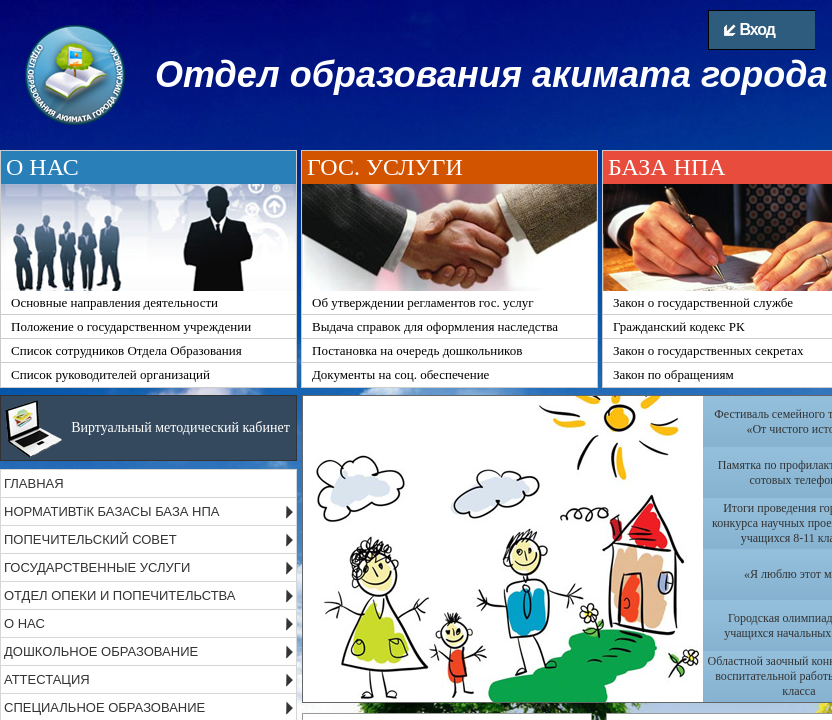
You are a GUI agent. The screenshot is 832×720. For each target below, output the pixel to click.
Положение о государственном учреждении (131, 326)
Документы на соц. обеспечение (400, 374)
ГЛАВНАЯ (34, 483)
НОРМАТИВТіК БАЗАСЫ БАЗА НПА (111, 511)
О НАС (24, 623)
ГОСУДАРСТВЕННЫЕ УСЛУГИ (97, 567)
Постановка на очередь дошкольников (417, 350)
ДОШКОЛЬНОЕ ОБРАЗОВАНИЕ (101, 651)
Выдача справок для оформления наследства (435, 326)
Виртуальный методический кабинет (180, 427)
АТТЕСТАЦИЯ (47, 679)
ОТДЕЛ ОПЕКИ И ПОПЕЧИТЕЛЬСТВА (120, 595)
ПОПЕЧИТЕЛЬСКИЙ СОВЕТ (90, 539)
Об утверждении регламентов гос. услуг (423, 302)
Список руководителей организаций (110, 374)
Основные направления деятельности (114, 302)
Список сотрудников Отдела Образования (126, 350)
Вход (749, 29)
